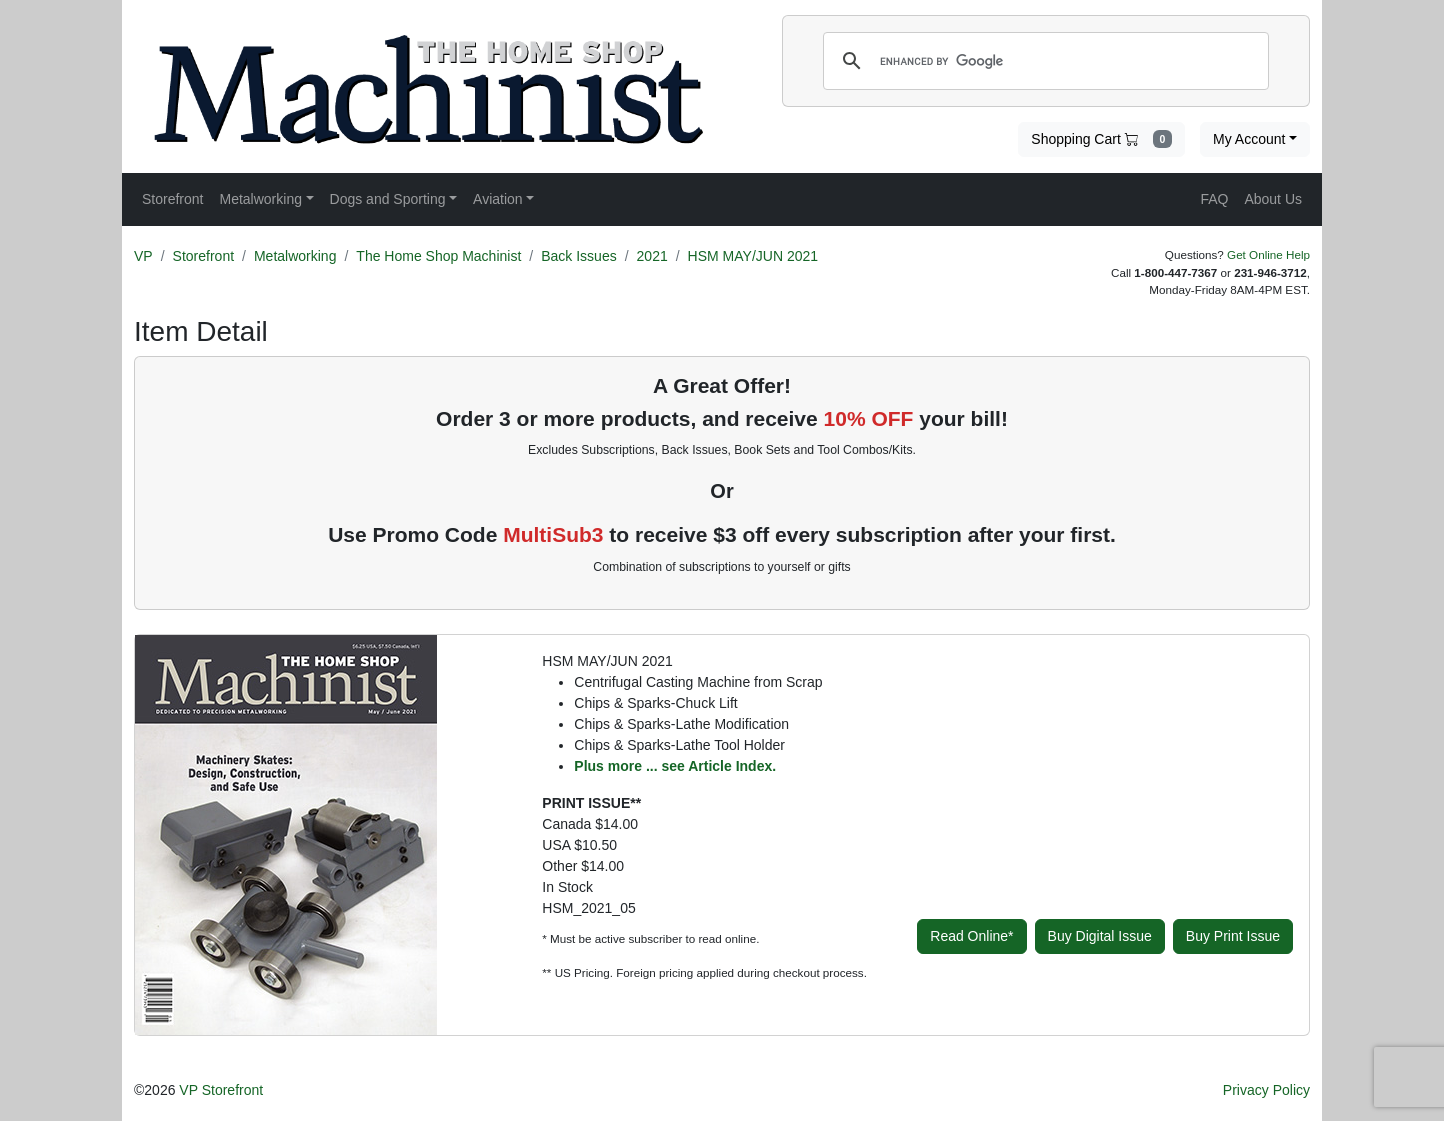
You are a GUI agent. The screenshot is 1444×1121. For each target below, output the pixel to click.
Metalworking (295, 256)
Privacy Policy (1266, 1090)
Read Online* (971, 936)
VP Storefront (221, 1090)
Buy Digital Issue (1100, 936)
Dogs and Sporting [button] (388, 199)
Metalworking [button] (260, 199)
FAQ (1214, 199)
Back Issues (578, 256)
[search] (1043, 61)
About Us (1273, 199)
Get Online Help (1268, 254)
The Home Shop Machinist (438, 256)
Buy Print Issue (1233, 936)
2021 (652, 256)
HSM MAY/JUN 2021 (753, 256)
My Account (1249, 139)
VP (143, 256)
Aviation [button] (498, 199)
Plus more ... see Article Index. (675, 766)
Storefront (203, 256)
